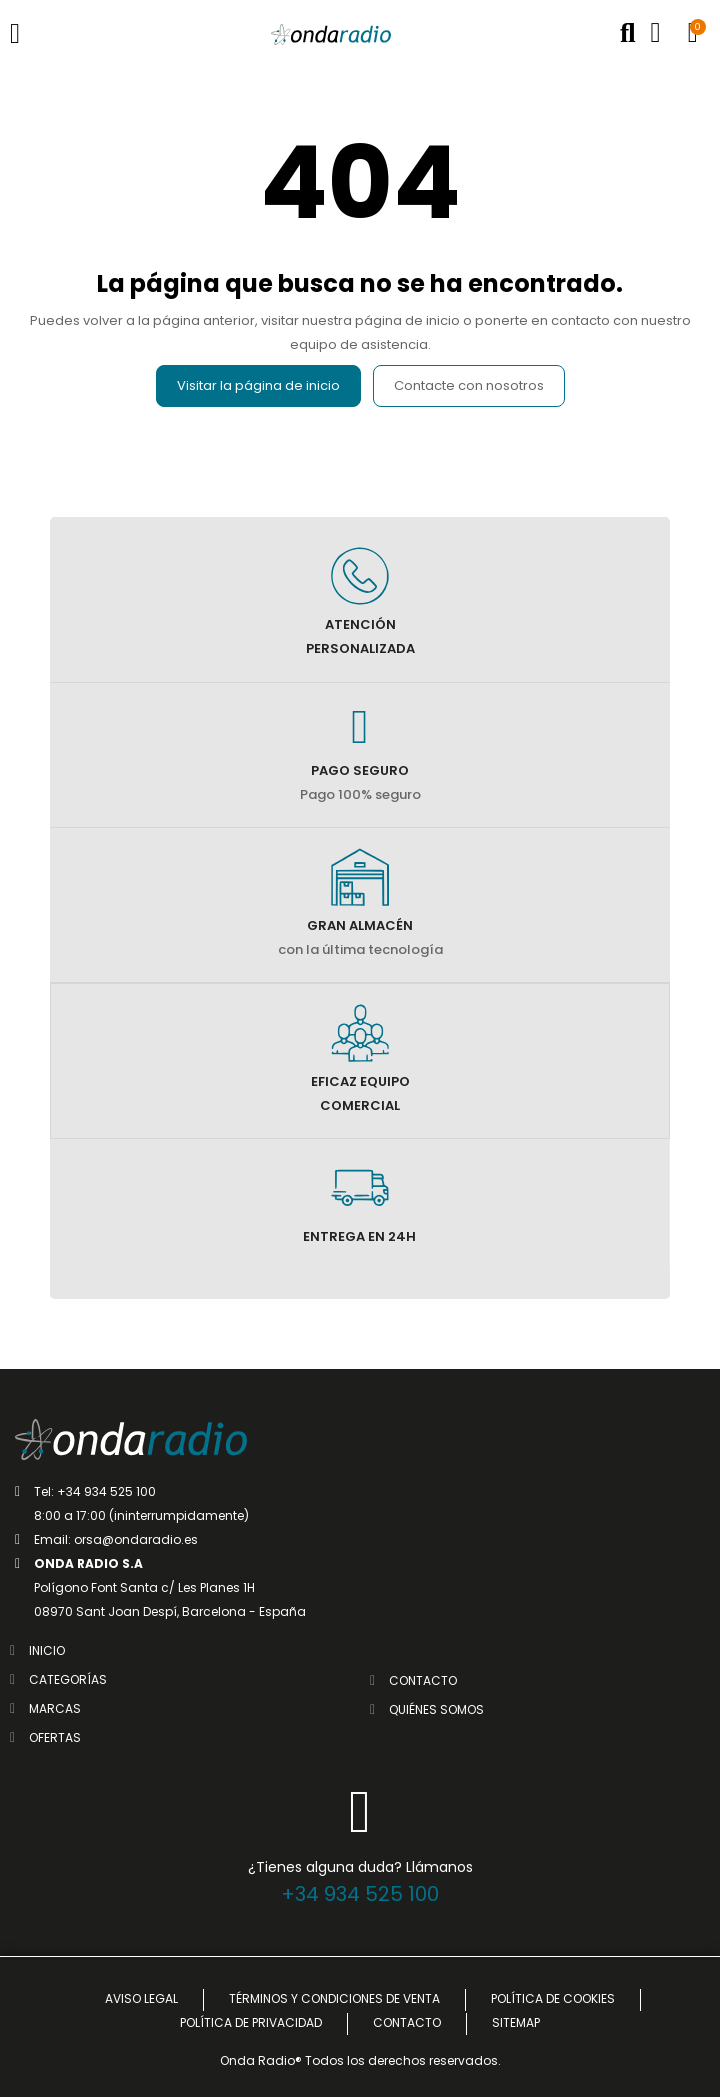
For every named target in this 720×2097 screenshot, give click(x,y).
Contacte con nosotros (469, 385)
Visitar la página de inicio (258, 385)
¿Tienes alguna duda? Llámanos (360, 1867)
